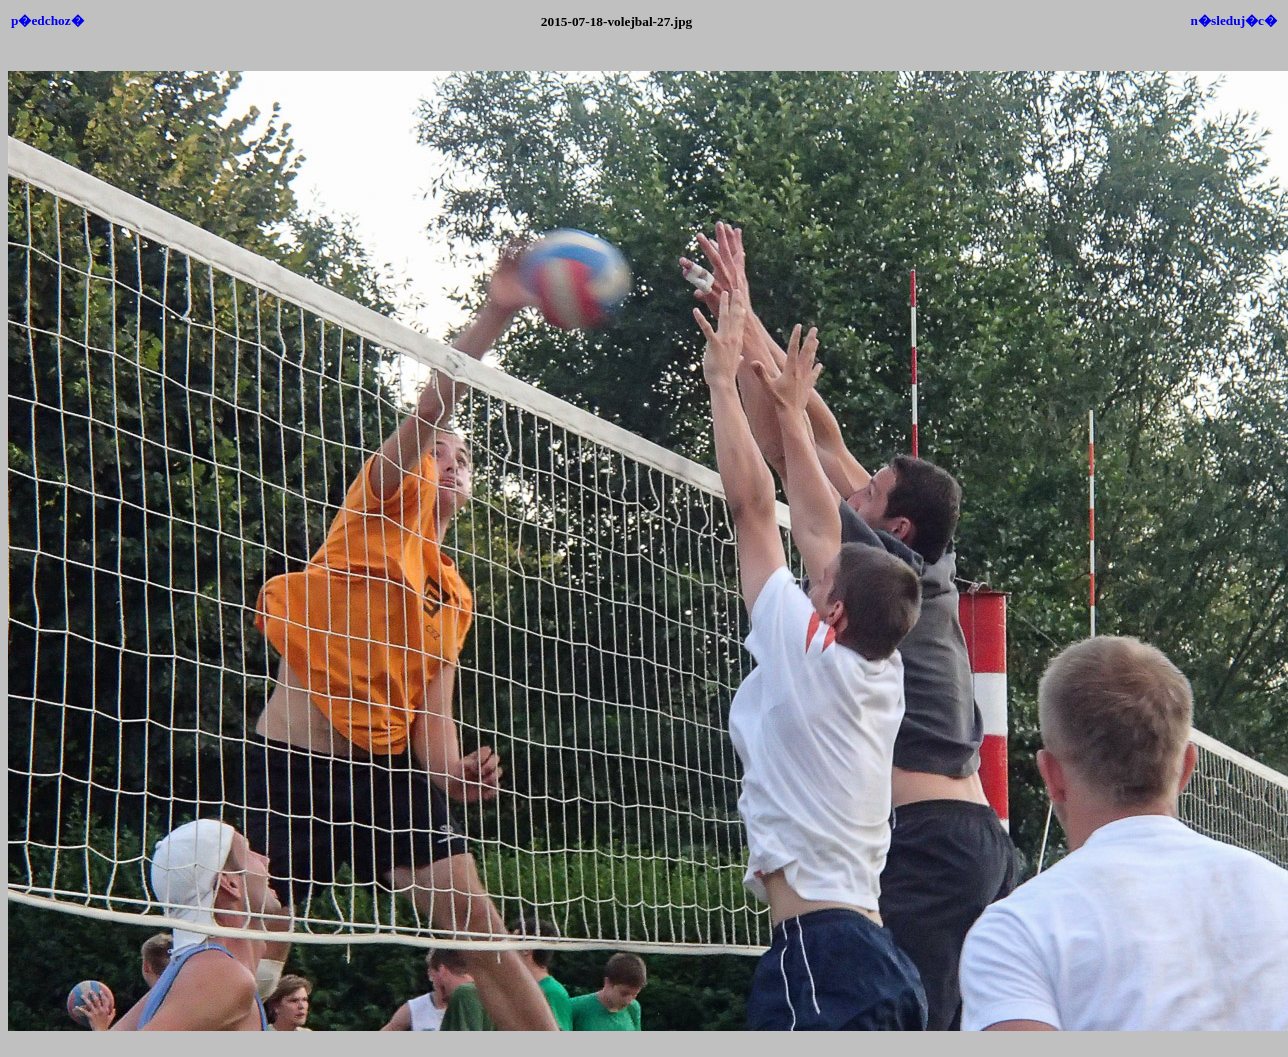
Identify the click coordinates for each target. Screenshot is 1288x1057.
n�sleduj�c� (1234, 20)
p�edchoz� (47, 20)
